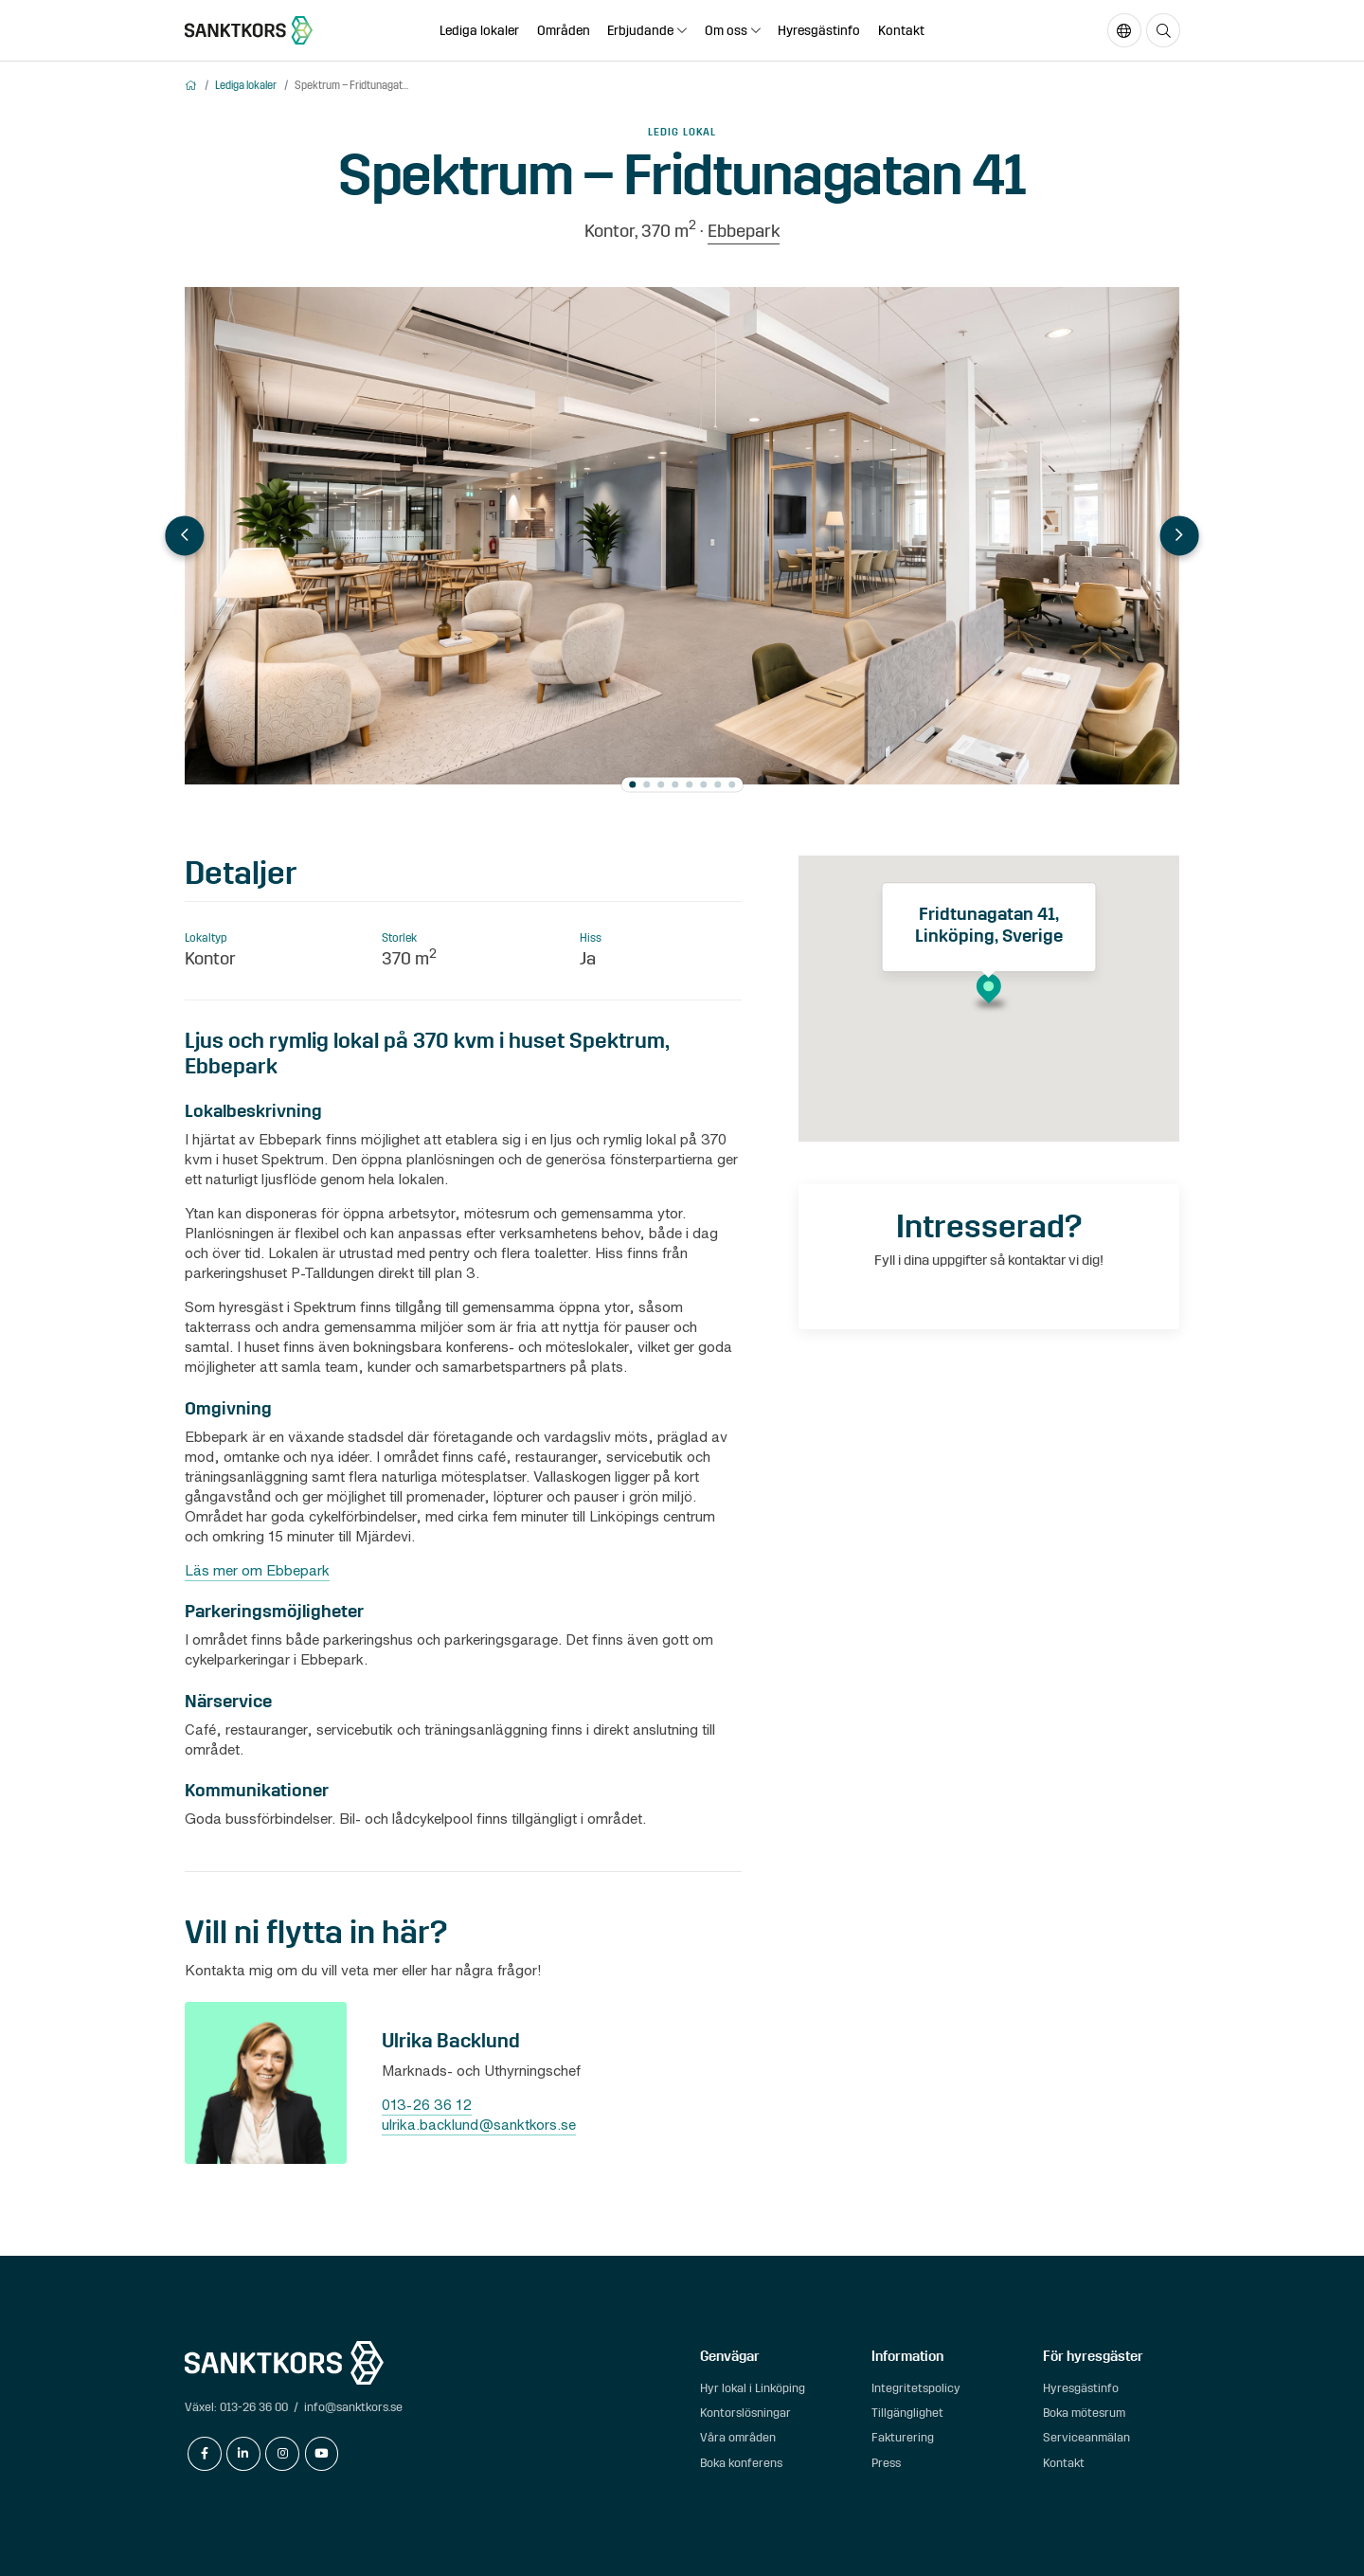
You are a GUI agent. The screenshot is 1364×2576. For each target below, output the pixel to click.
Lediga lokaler (479, 31)
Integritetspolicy (915, 2388)
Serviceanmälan (1086, 2437)
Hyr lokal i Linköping (752, 2388)
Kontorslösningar (745, 2412)
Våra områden (738, 2437)
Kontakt (901, 31)
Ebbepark (744, 231)
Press (886, 2463)
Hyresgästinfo (819, 31)
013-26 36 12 (427, 2104)
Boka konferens (741, 2463)
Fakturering (902, 2437)
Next (1178, 535)
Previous (184, 535)
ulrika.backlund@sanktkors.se (479, 2124)
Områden (563, 31)
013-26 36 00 (254, 2407)
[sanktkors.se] (249, 30)
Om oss (726, 31)
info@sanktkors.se (353, 2407)
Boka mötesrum (1084, 2412)
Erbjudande (640, 31)
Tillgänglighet (907, 2412)
